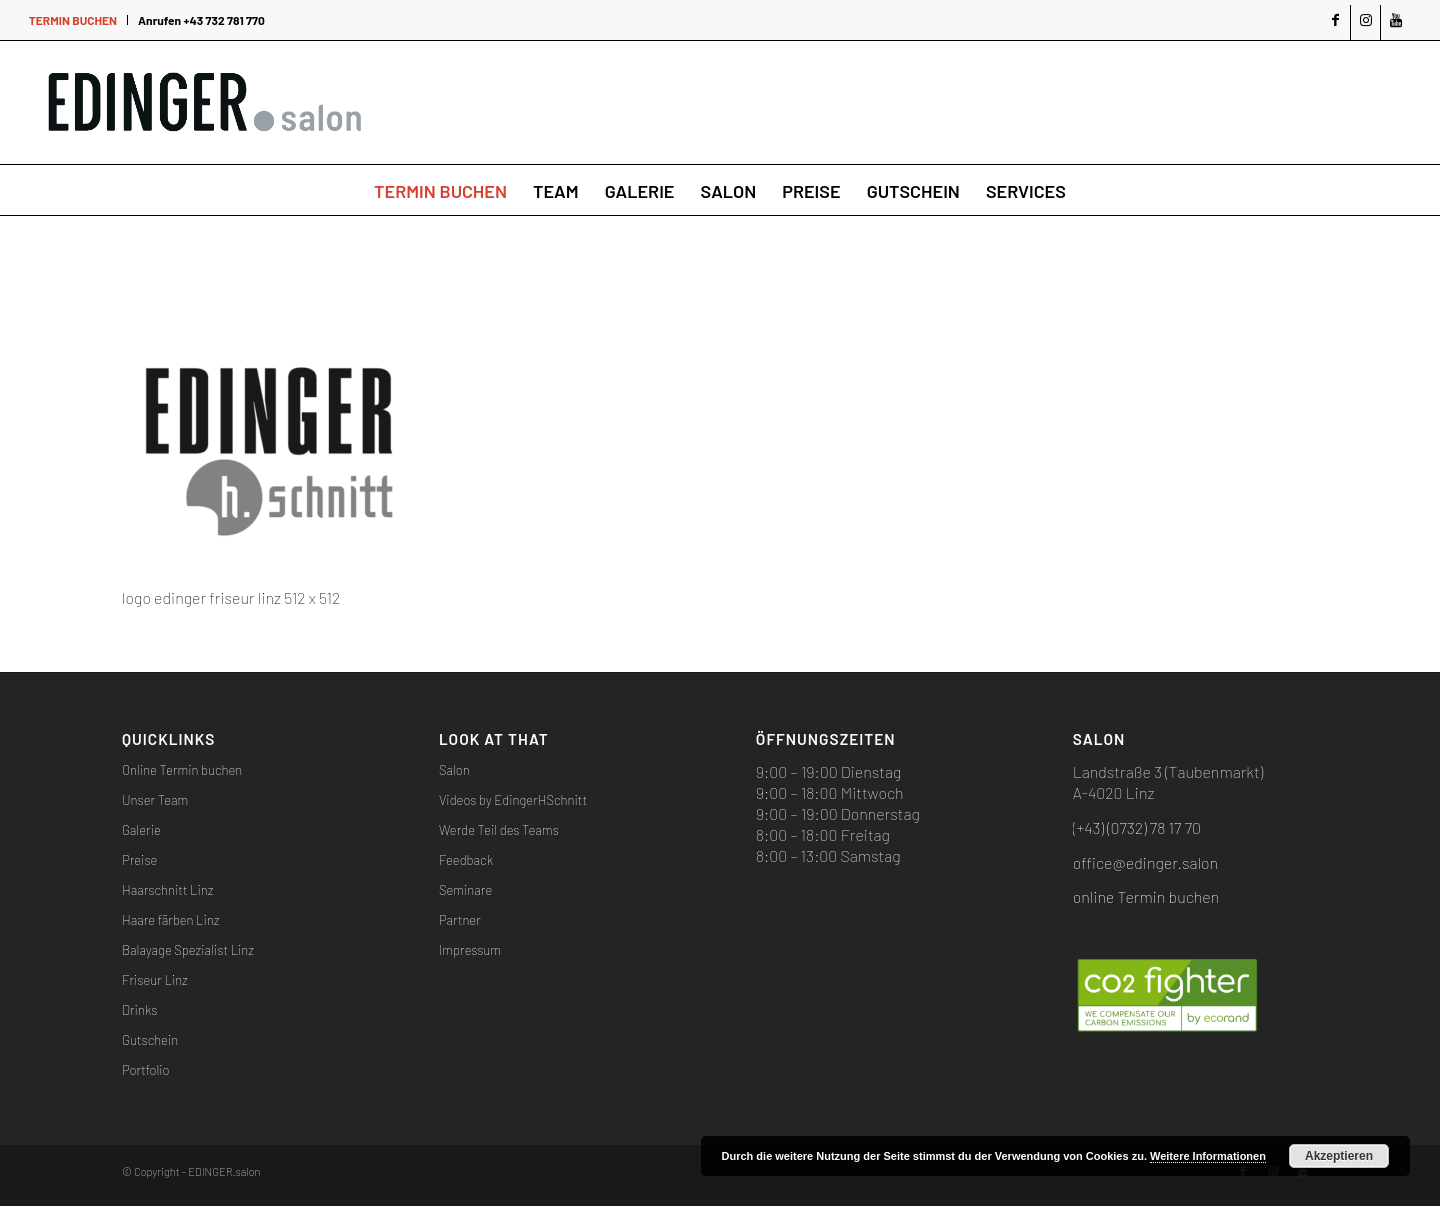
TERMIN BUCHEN (73, 20)
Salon (454, 770)
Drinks (139, 1010)
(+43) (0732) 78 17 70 (1137, 827)
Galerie (141, 830)
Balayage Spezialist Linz (188, 950)
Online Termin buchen (182, 770)
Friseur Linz (155, 980)
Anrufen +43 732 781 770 (201, 20)
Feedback (466, 860)
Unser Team (155, 800)
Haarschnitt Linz (167, 890)
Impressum (470, 950)
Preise (139, 860)
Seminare (465, 890)
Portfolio (146, 1070)
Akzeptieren (1339, 1156)
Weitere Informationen (1208, 1156)
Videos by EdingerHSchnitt (513, 800)
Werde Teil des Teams (499, 830)
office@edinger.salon (1145, 862)
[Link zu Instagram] (1365, 22)
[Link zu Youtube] (1396, 22)
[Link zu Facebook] (1335, 22)
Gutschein (150, 1040)
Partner (460, 920)
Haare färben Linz (170, 920)
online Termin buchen (1146, 896)
